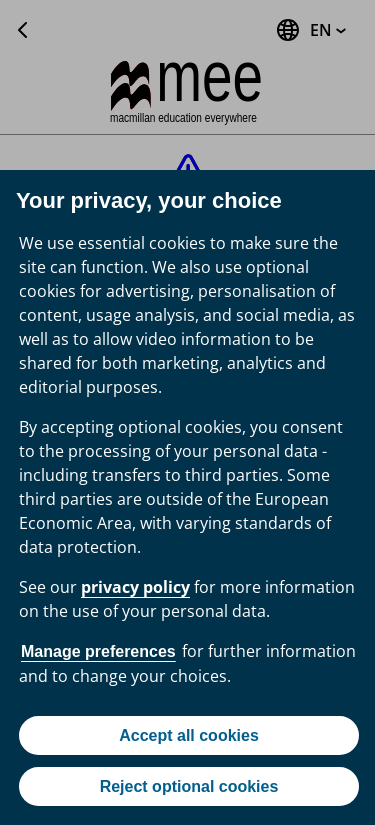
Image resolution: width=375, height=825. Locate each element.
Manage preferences (98, 651)
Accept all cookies (189, 735)
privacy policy (135, 587)
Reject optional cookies (189, 786)
